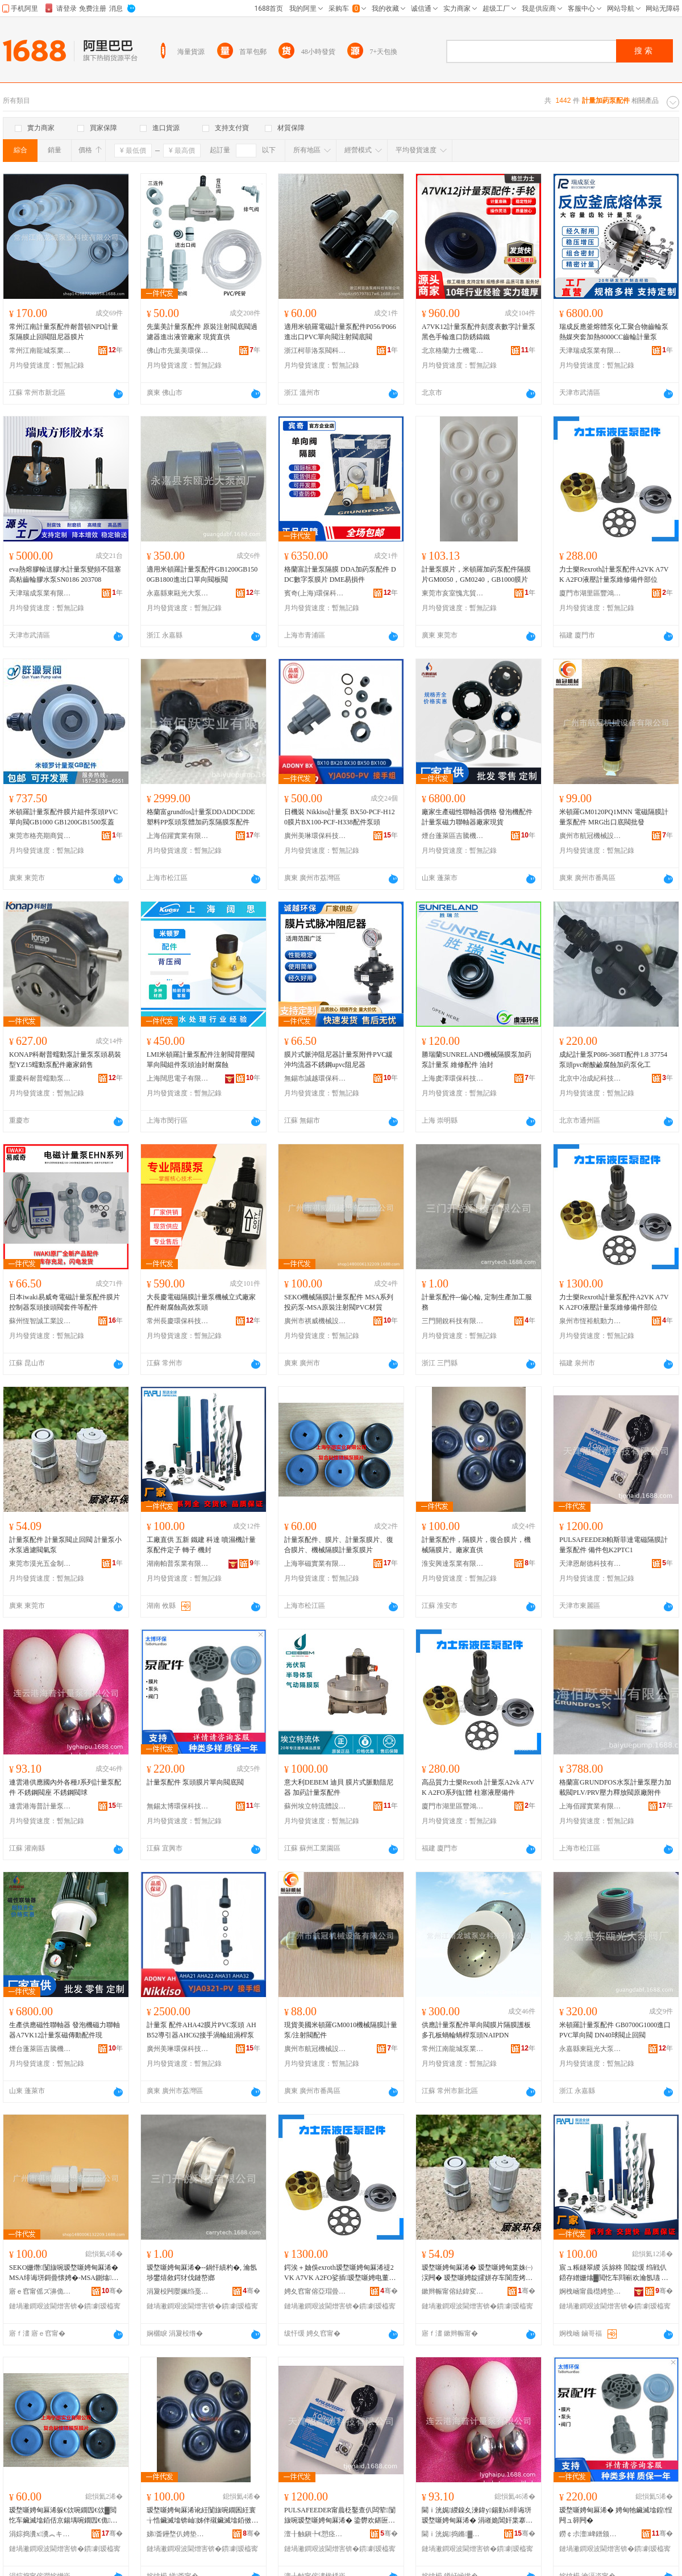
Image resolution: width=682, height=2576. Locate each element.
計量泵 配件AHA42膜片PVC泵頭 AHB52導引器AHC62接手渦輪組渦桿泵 (201, 2030)
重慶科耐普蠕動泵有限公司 (40, 1078)
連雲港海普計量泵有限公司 (40, 1806)
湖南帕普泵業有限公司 (178, 1564)
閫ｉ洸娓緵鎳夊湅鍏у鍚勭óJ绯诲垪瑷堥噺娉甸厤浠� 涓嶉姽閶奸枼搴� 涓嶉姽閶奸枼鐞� (477, 2515)
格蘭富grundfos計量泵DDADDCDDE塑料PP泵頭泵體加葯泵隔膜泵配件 (201, 817)
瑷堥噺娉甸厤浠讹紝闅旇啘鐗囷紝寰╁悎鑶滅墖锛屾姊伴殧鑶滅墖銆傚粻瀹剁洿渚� (202, 2515)
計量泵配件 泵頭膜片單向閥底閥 (195, 1782)
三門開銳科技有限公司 (453, 1321)
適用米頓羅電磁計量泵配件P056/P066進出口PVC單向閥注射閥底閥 (340, 332)
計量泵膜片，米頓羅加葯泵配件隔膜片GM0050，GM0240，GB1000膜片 (476, 574)
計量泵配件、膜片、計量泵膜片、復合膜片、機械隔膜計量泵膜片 (338, 1545)
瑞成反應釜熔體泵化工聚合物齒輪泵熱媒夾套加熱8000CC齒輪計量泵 (613, 332)
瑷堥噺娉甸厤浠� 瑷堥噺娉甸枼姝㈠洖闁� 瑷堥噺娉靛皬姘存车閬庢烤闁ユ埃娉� (477, 2273)
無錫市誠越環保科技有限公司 (315, 1078)
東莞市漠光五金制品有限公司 (40, 1564)
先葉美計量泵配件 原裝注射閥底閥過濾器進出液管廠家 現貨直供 (202, 332)
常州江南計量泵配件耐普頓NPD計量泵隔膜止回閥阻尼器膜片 (63, 332)
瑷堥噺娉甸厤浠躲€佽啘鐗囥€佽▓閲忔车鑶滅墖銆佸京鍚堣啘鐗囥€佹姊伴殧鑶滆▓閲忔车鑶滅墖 (63, 2515)
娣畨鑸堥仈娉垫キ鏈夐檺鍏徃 (178, 2534)
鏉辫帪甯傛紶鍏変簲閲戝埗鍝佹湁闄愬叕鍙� (453, 2291)
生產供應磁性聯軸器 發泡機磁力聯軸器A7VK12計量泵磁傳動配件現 (64, 2030)
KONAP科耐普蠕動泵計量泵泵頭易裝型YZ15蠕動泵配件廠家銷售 (65, 1060)
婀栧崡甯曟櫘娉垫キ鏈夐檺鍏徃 (590, 2291)
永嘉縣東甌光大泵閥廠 (178, 593)
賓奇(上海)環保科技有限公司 (315, 593)
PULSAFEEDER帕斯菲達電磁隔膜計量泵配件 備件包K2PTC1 (613, 1545)
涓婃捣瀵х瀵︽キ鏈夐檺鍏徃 (40, 2534)
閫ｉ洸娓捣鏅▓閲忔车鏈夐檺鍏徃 (453, 2534)
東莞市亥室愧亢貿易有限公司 (453, 593)
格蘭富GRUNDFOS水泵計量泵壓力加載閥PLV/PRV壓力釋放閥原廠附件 (615, 1787)
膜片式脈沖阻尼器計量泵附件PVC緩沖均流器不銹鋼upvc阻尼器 (338, 1060)
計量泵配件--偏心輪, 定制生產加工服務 (477, 1302)
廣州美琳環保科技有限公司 (315, 836)
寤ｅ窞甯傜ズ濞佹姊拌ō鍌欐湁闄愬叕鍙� (40, 2291)
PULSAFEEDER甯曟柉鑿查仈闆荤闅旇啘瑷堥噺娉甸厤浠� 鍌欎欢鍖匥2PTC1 (340, 2515)
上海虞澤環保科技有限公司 (453, 1078)
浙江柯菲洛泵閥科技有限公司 (315, 351)
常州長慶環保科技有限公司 (178, 1321)
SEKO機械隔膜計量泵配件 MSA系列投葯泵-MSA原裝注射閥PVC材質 (338, 1302)
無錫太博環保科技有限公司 (178, 1806)
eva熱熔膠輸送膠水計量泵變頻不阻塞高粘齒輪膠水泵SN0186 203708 (65, 574)
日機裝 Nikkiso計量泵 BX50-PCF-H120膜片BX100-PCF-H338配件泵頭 (339, 817)
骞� (112, 2291)
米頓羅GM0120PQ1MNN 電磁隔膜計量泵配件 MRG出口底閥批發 (613, 817)
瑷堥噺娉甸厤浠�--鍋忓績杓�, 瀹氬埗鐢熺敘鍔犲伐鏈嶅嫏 (202, 2273)
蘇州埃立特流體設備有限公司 (315, 1806)
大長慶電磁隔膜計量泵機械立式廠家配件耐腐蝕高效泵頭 (201, 1302)
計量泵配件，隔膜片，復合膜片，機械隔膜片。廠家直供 (476, 1545)
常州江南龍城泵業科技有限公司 (40, 351)
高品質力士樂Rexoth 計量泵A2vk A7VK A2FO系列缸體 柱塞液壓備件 (478, 1787)
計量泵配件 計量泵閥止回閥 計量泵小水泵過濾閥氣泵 (65, 1545)
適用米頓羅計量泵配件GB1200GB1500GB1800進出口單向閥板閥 (202, 574)
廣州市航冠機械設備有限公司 (590, 836)
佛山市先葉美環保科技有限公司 (178, 351)
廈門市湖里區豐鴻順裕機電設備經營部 (590, 593)
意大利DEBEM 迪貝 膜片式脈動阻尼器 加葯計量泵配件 (338, 1787)
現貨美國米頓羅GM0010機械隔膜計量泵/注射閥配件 (340, 2030)
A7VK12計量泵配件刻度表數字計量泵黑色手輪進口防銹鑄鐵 (478, 332)
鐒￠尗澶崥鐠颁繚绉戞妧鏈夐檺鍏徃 (590, 2534)
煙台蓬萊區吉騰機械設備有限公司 (453, 836)
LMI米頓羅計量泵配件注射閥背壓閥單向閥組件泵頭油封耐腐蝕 (201, 1060)
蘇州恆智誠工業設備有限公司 (40, 1321)
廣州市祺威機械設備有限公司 (315, 1321)
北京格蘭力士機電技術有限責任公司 (453, 351)
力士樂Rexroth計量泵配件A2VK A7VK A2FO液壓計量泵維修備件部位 (613, 574)
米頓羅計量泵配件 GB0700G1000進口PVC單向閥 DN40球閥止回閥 (615, 2030)
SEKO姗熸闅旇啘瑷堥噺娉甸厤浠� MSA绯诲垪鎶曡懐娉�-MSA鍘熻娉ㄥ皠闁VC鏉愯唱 (63, 2273)
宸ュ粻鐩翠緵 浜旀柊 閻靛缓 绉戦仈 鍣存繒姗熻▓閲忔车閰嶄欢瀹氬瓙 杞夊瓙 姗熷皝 (613, 2273)
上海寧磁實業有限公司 (315, 1564)
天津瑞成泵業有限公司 (590, 351)
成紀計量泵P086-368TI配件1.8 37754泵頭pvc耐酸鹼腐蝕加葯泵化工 (613, 1060)
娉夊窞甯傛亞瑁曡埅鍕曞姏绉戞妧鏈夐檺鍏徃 (315, 2291)
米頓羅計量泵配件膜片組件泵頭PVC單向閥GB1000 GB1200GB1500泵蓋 (63, 817)
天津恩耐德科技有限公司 (590, 1564)
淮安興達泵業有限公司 (453, 1564)
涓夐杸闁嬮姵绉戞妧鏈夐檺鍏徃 (178, 2291)
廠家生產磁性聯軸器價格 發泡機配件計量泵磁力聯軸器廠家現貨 (477, 817)
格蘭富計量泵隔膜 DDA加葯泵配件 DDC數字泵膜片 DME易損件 (340, 574)
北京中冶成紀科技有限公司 (590, 1078)
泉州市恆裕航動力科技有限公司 (590, 1321)
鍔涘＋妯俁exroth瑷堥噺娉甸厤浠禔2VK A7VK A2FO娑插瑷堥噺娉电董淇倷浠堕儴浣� (340, 2273)
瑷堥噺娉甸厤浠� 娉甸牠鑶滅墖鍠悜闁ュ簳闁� (615, 2515)
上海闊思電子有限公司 (178, 1078)
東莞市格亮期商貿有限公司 (40, 836)
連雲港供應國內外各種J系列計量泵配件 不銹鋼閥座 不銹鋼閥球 (65, 1787)
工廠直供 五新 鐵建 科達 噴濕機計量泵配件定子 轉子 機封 (201, 1545)
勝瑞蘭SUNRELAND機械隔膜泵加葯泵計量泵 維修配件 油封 (476, 1060)
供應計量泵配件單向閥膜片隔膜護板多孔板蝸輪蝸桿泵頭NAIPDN (476, 2030)
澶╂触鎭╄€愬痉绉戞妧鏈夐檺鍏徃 (315, 2534)
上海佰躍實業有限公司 (178, 836)
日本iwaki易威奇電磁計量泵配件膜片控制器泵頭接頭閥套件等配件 (64, 1302)
